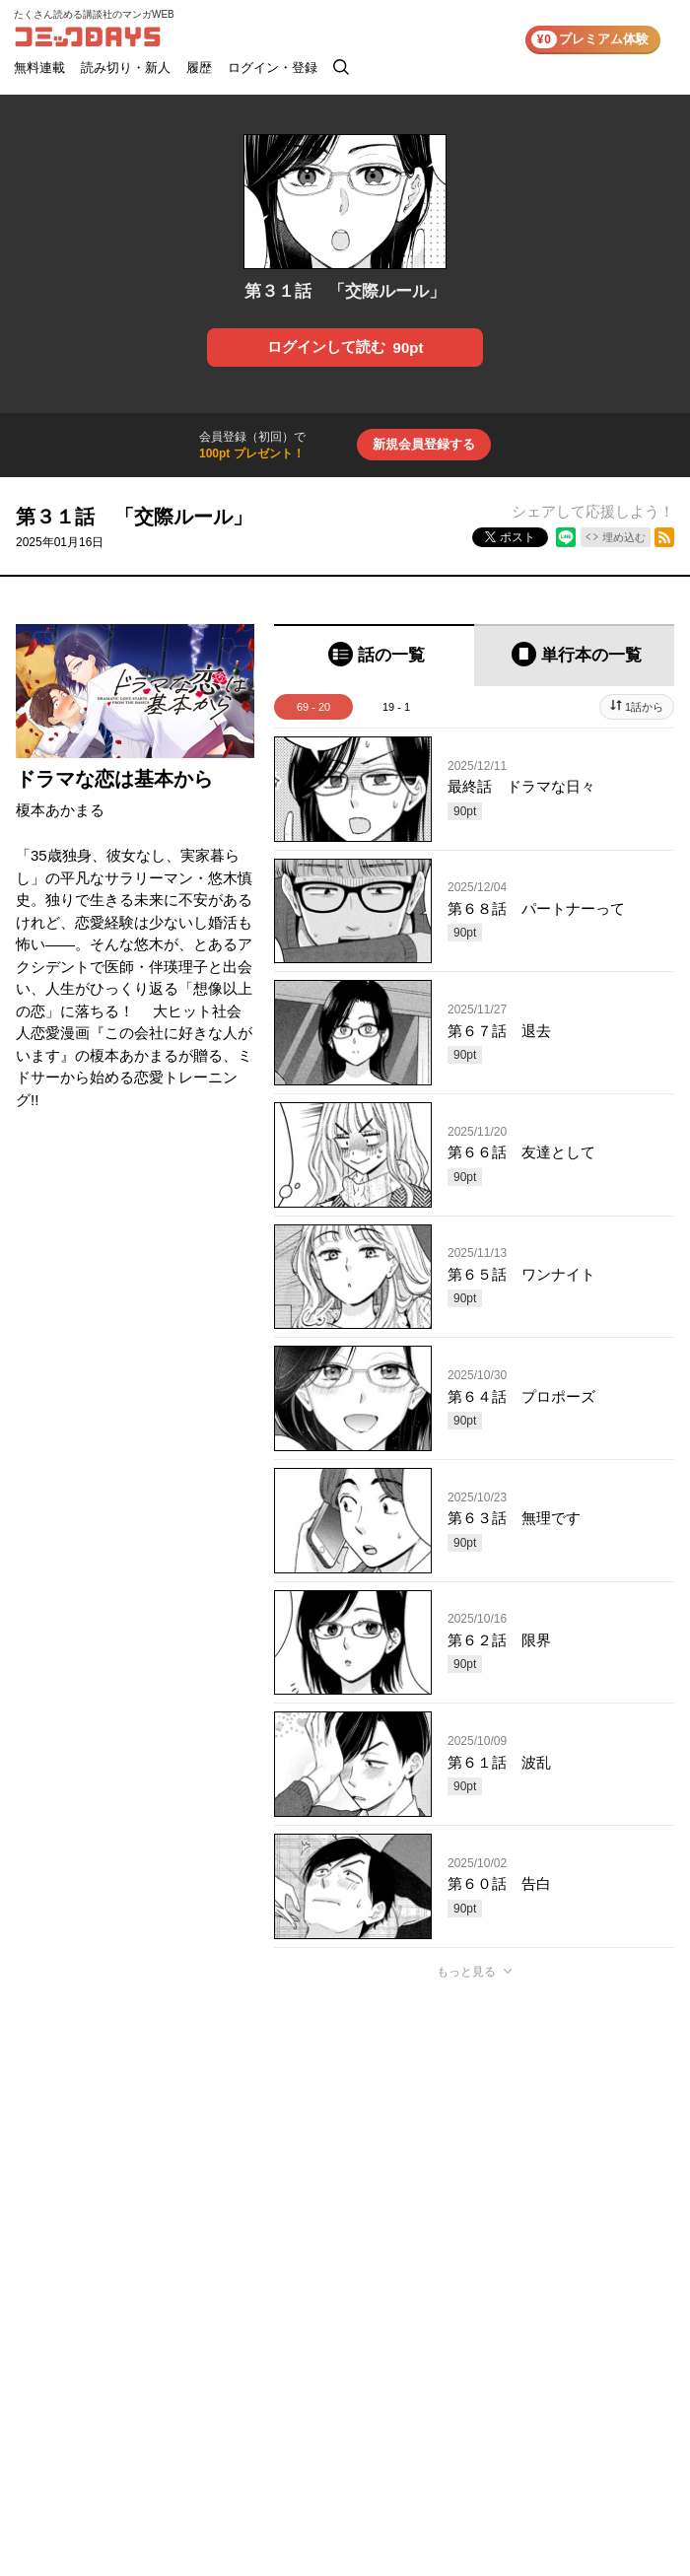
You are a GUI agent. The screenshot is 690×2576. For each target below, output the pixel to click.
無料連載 (39, 67)
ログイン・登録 (272, 67)
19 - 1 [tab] (396, 707)
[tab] (374, 655)
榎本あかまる (60, 809)
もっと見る (466, 1972)
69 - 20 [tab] (313, 707)
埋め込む (624, 537)
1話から (644, 707)
